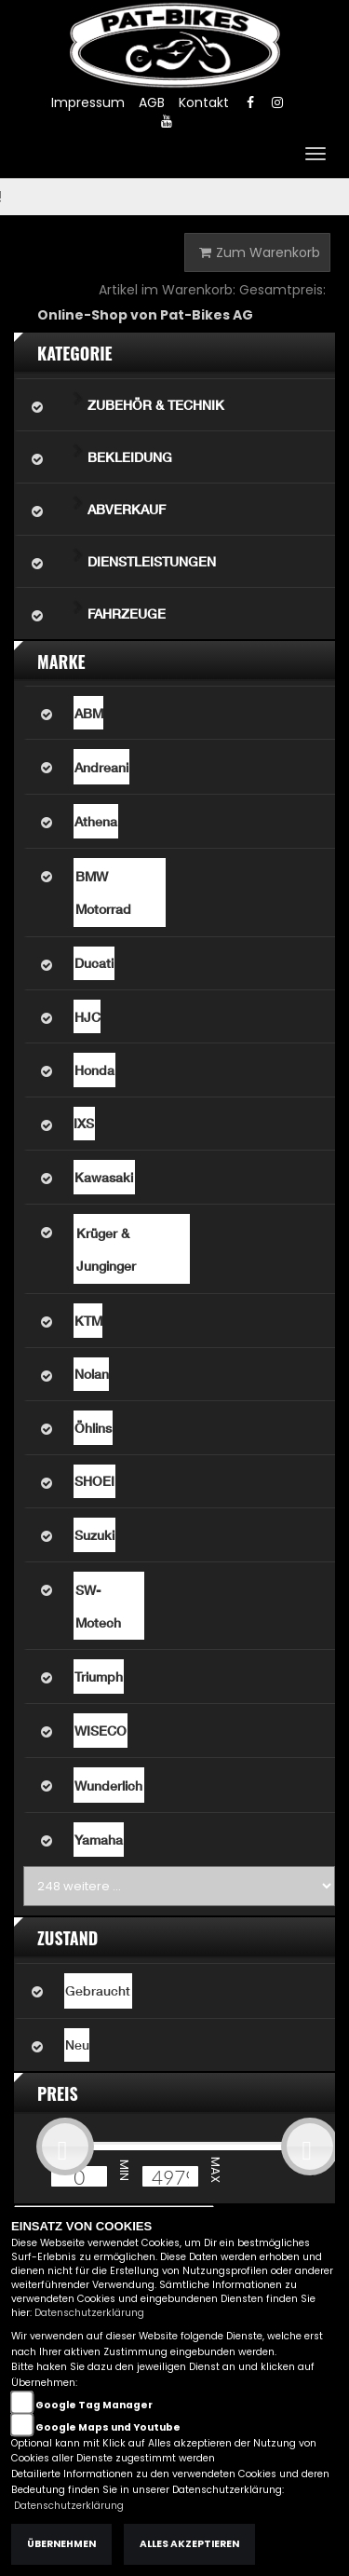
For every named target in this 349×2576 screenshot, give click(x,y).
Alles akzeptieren (189, 2544)
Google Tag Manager (94, 2405)
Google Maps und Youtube (108, 2427)
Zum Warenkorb (259, 252)
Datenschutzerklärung (89, 2313)
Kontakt (204, 102)
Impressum (88, 102)
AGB (152, 102)
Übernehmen (61, 2544)
